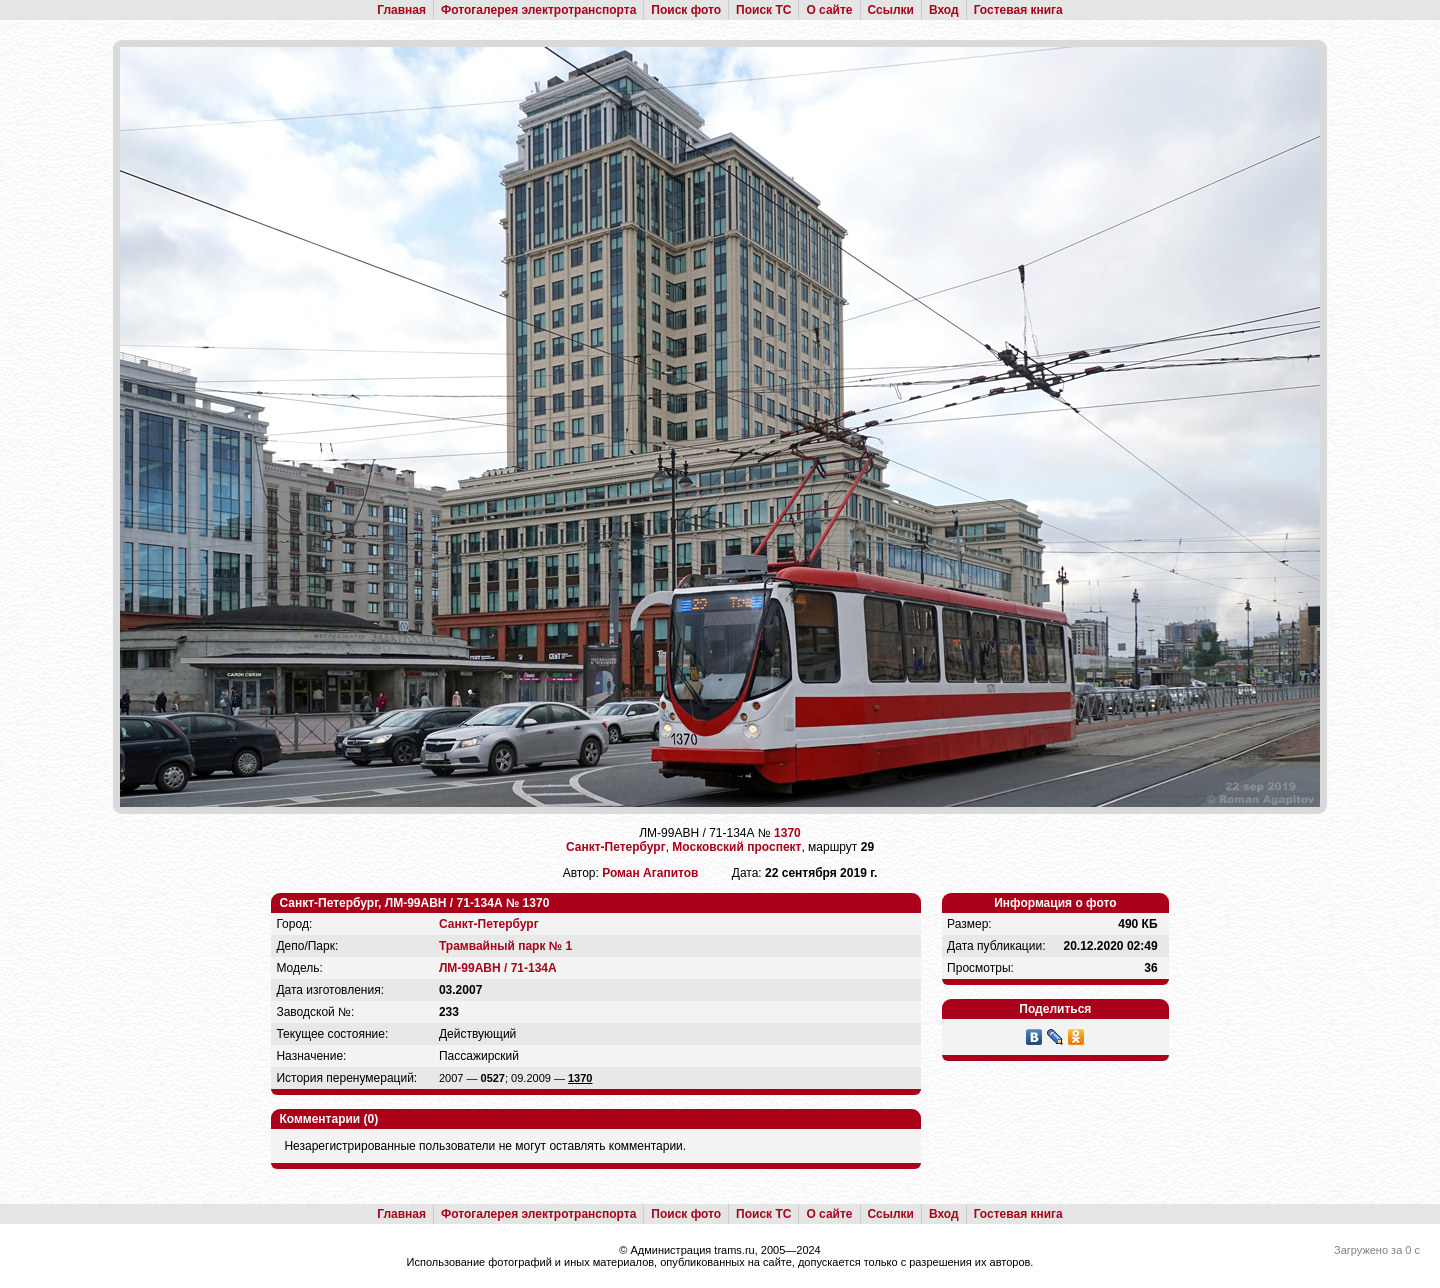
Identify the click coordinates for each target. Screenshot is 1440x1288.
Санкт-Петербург (616, 847)
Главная (401, 10)
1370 (787, 833)
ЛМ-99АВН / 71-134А (498, 968)
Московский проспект (736, 847)
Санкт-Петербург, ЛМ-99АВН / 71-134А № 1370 (414, 903)
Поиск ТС (763, 10)
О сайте (829, 10)
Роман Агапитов (650, 873)
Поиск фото (686, 10)
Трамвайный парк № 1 (505, 946)
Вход (944, 10)
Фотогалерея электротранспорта (538, 10)
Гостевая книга (1018, 10)
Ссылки (891, 10)
